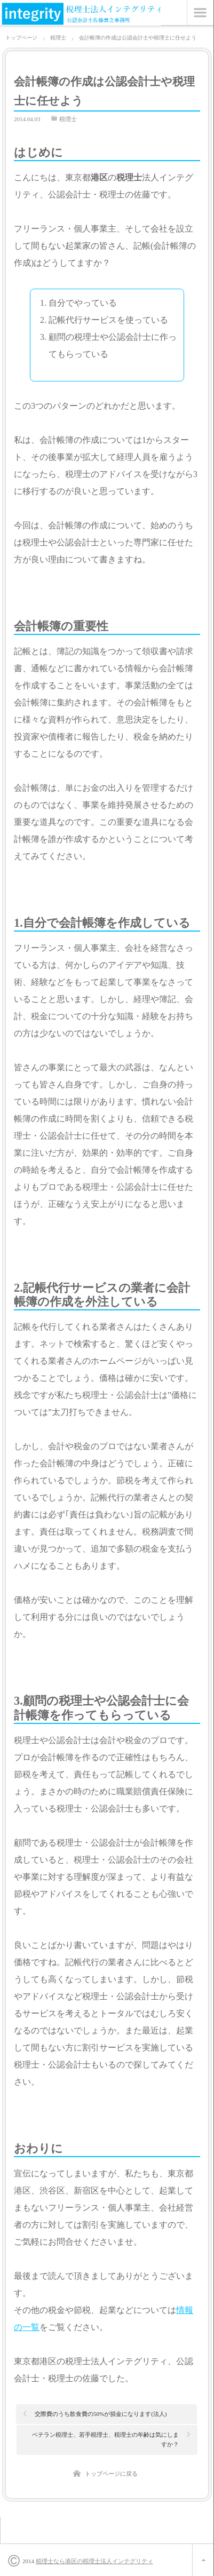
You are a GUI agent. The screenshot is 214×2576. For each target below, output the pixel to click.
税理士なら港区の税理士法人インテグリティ (94, 2561)
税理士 (68, 119)
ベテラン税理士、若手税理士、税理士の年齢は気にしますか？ (105, 2439)
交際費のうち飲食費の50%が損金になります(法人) (101, 2414)
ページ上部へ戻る (203, 2560)
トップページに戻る (111, 2473)
